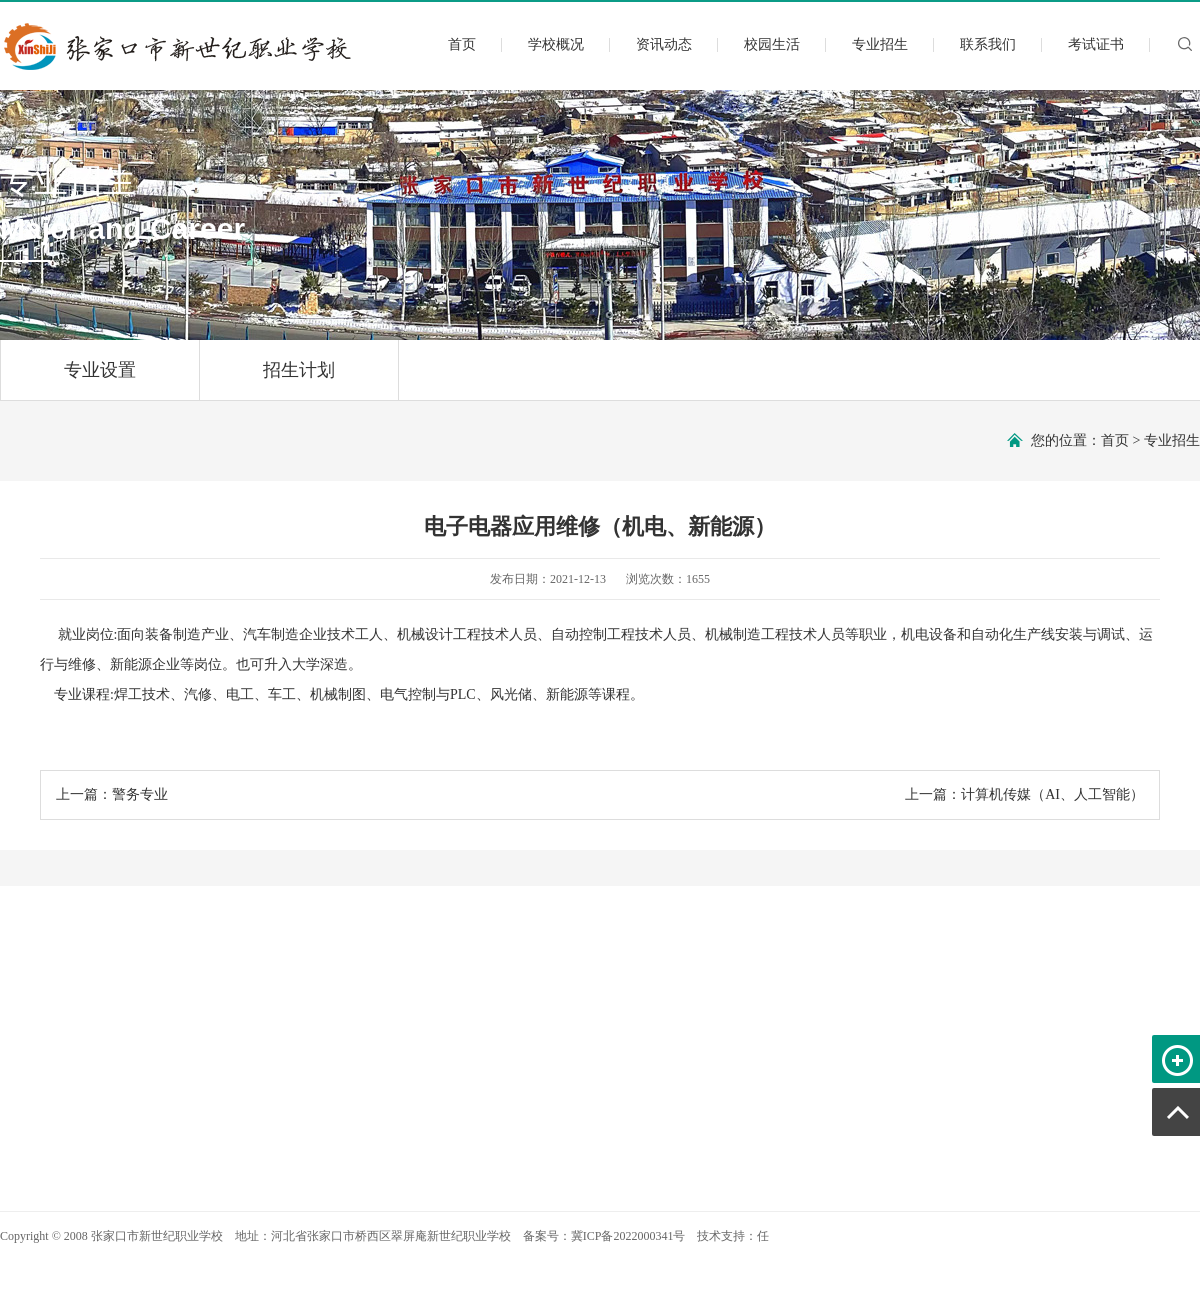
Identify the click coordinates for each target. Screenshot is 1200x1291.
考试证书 (1096, 44)
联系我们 (988, 44)
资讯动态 (664, 44)
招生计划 (299, 380)
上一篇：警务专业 (112, 794)
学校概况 (556, 44)
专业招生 (880, 44)
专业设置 (100, 380)
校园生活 (772, 44)
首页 (462, 44)
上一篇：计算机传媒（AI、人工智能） (1024, 794)
